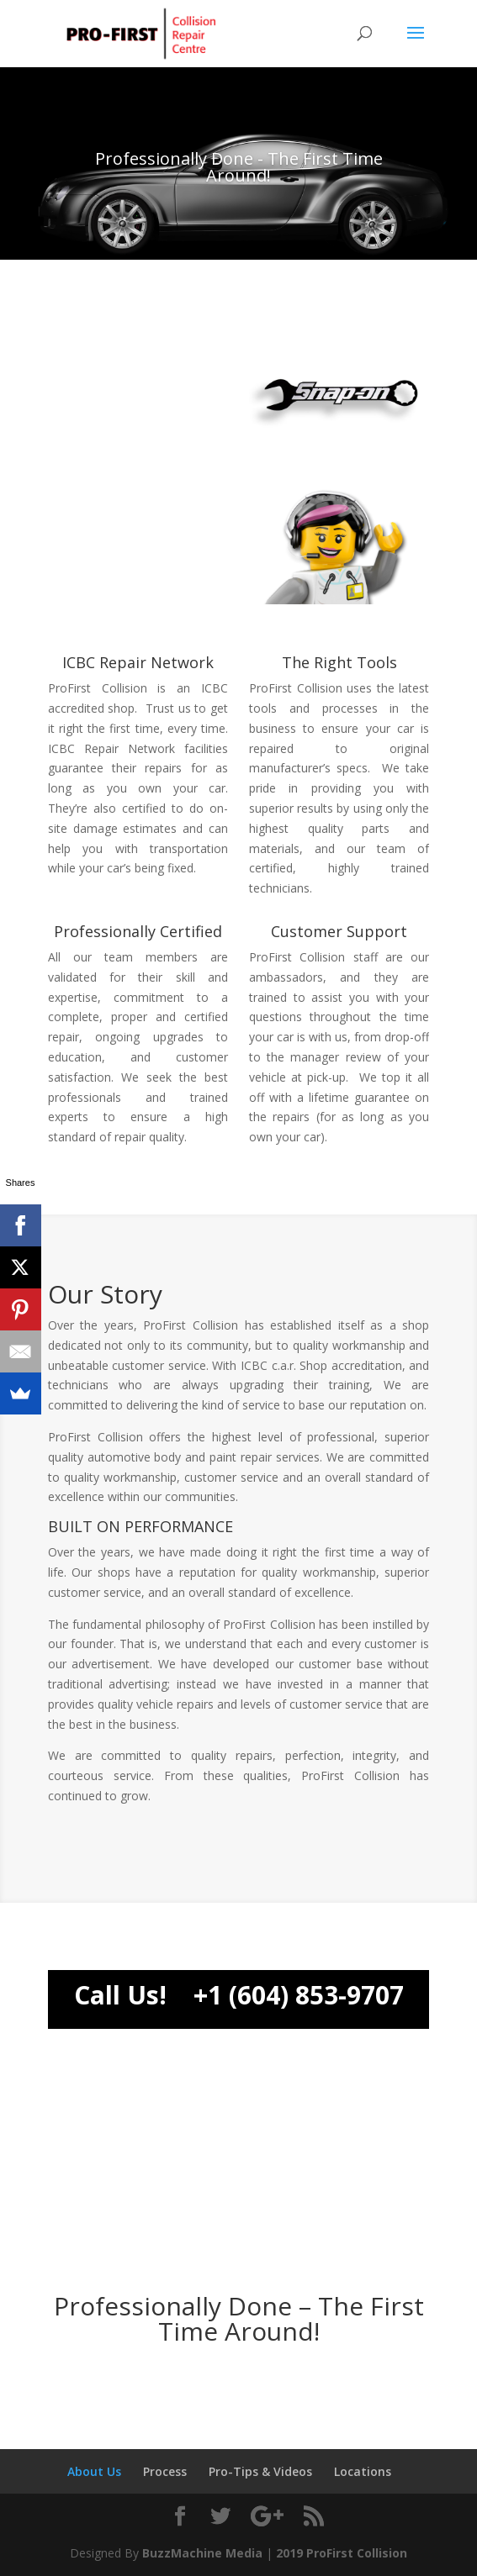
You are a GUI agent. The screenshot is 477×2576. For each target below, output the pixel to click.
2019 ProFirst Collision (341, 2553)
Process (165, 2471)
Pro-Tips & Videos (260, 2471)
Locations (362, 2471)
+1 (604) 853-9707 (298, 1995)
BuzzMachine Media (202, 2553)
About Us (94, 2471)
